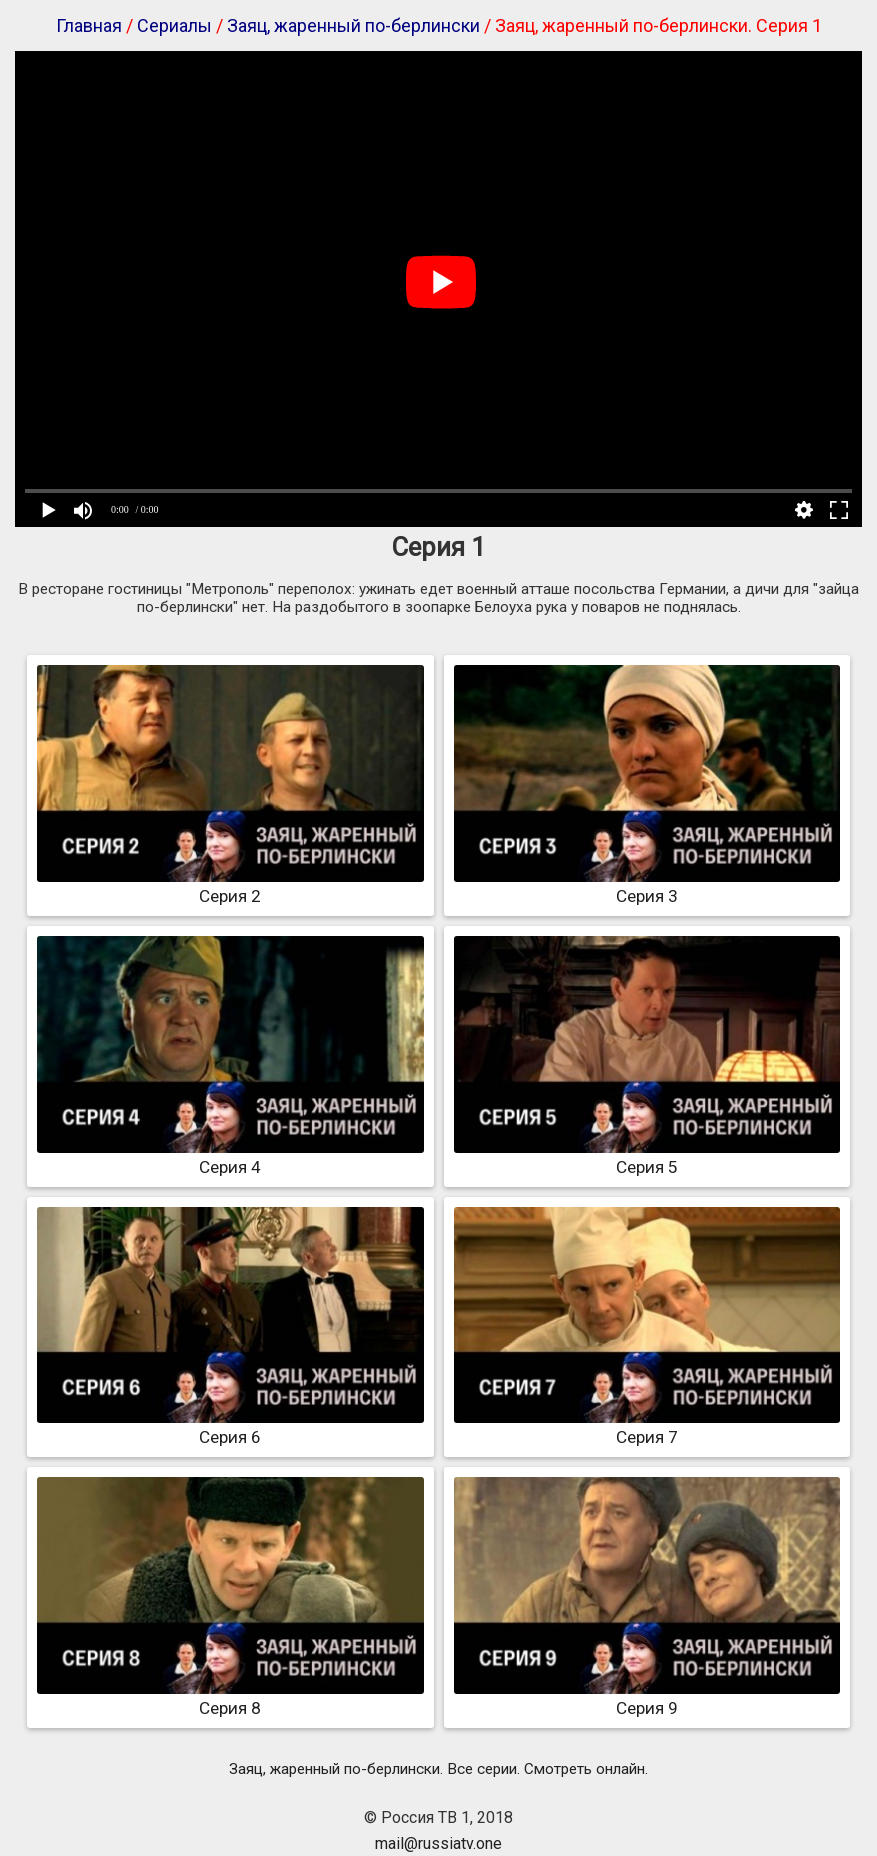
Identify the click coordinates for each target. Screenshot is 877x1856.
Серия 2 (230, 886)
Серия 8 (230, 1698)
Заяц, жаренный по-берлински (353, 25)
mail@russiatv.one (438, 1843)
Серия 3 (647, 886)
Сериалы (174, 25)
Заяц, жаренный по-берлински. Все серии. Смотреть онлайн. (438, 1769)
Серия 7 (647, 1427)
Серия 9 (647, 1698)
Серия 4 (230, 1157)
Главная (89, 25)
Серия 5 (647, 1157)
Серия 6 (230, 1427)
